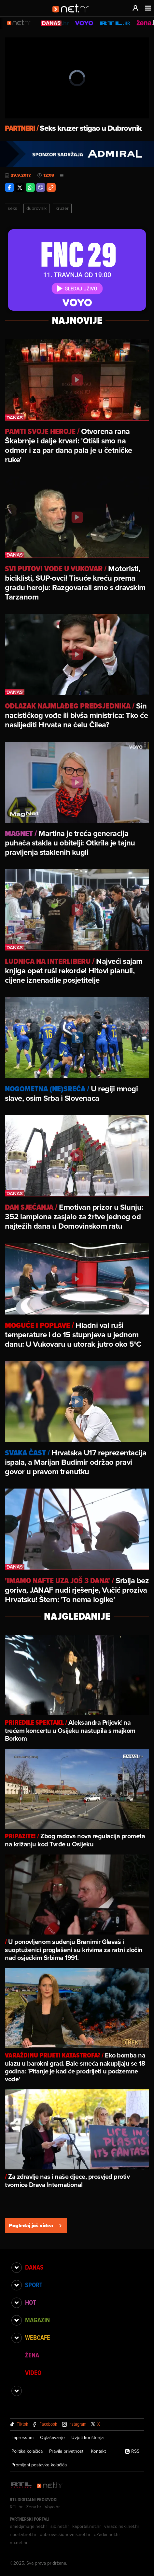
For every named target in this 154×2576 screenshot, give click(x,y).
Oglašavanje (52, 2437)
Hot (30, 2302)
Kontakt (98, 2451)
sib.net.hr (59, 2526)
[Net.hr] (50, 2486)
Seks (12, 208)
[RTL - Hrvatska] (21, 2486)
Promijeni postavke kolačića (39, 2464)
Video (33, 2372)
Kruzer (62, 208)
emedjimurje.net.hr (28, 2526)
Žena (32, 2355)
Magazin (37, 2320)
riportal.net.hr (23, 2534)
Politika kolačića (27, 2451)
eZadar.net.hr (107, 2534)
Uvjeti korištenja (87, 2437)
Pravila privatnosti (66, 2451)
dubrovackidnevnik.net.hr (65, 2534)
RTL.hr (16, 2506)
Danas (34, 2267)
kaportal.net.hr (86, 2526)
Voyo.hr (52, 2506)
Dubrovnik (36, 208)
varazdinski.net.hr (121, 2526)
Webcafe (37, 2337)
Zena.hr (33, 2506)
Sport (33, 2284)
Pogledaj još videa (36, 2225)
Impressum (22, 2437)
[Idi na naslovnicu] (72, 15)
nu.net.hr (19, 2542)
